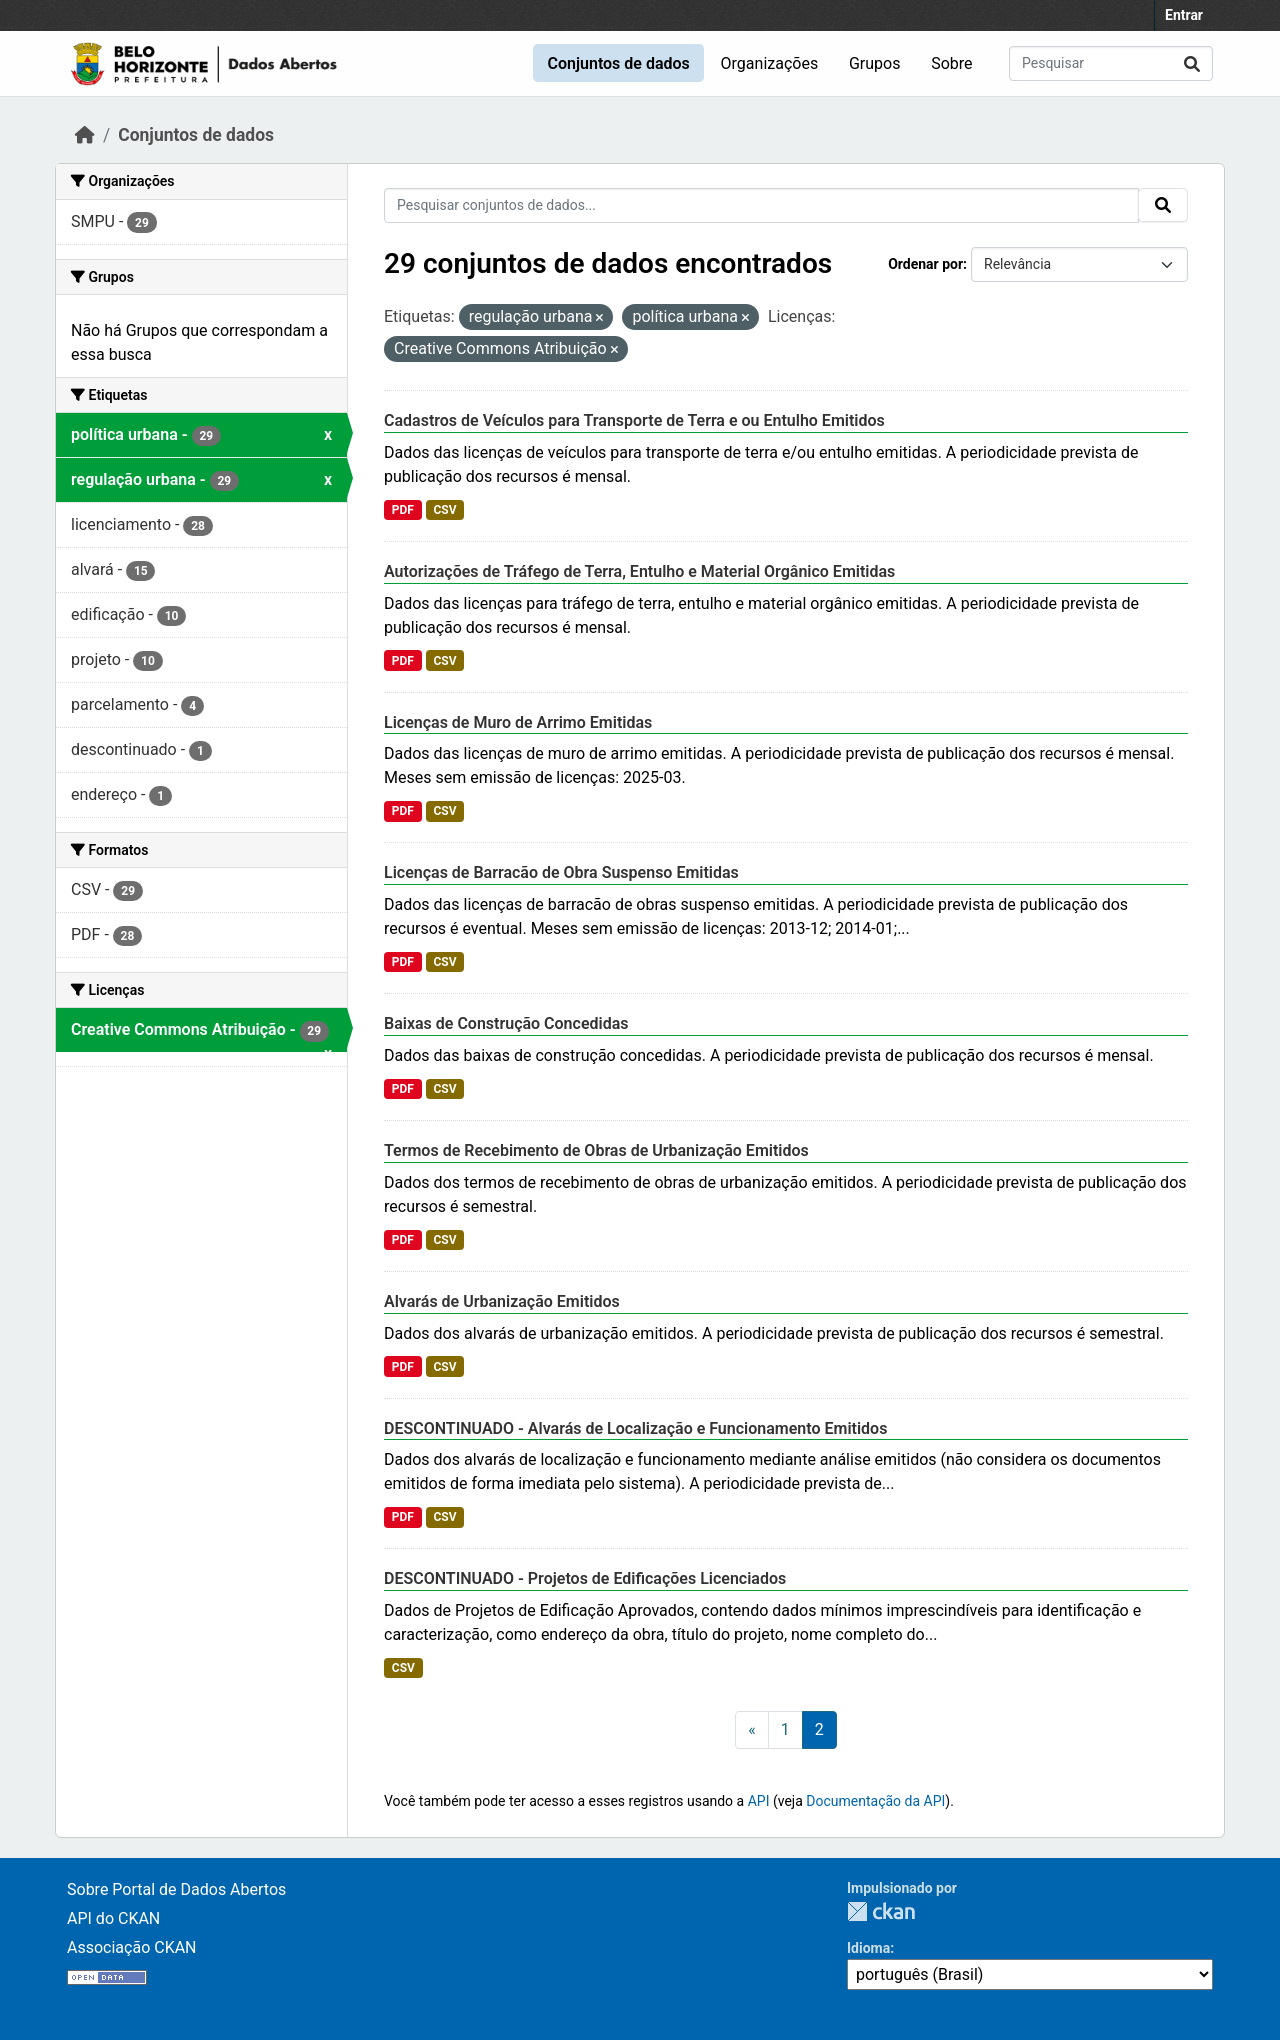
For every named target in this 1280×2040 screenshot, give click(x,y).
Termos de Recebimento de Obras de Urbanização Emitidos (596, 1150)
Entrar (1184, 15)
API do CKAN (113, 1918)
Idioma (868, 1948)
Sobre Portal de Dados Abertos (176, 1889)
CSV (444, 510)
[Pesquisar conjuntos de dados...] (1111, 63)
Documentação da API (875, 1801)
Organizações (770, 63)
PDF (403, 510)
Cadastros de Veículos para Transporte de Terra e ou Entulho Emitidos (634, 420)
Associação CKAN (132, 1947)
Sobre (951, 63)
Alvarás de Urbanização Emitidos (502, 1301)
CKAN (881, 1911)
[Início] (85, 135)
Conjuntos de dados (618, 63)
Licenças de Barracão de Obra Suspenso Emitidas (561, 872)
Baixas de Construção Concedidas (506, 1023)
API (759, 1801)
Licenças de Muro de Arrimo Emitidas (518, 722)
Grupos (875, 63)
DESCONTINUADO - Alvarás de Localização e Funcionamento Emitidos (635, 1428)
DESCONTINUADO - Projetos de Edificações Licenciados (585, 1578)
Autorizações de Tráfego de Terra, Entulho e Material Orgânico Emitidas (639, 571)
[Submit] (1192, 63)
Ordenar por (925, 264)
